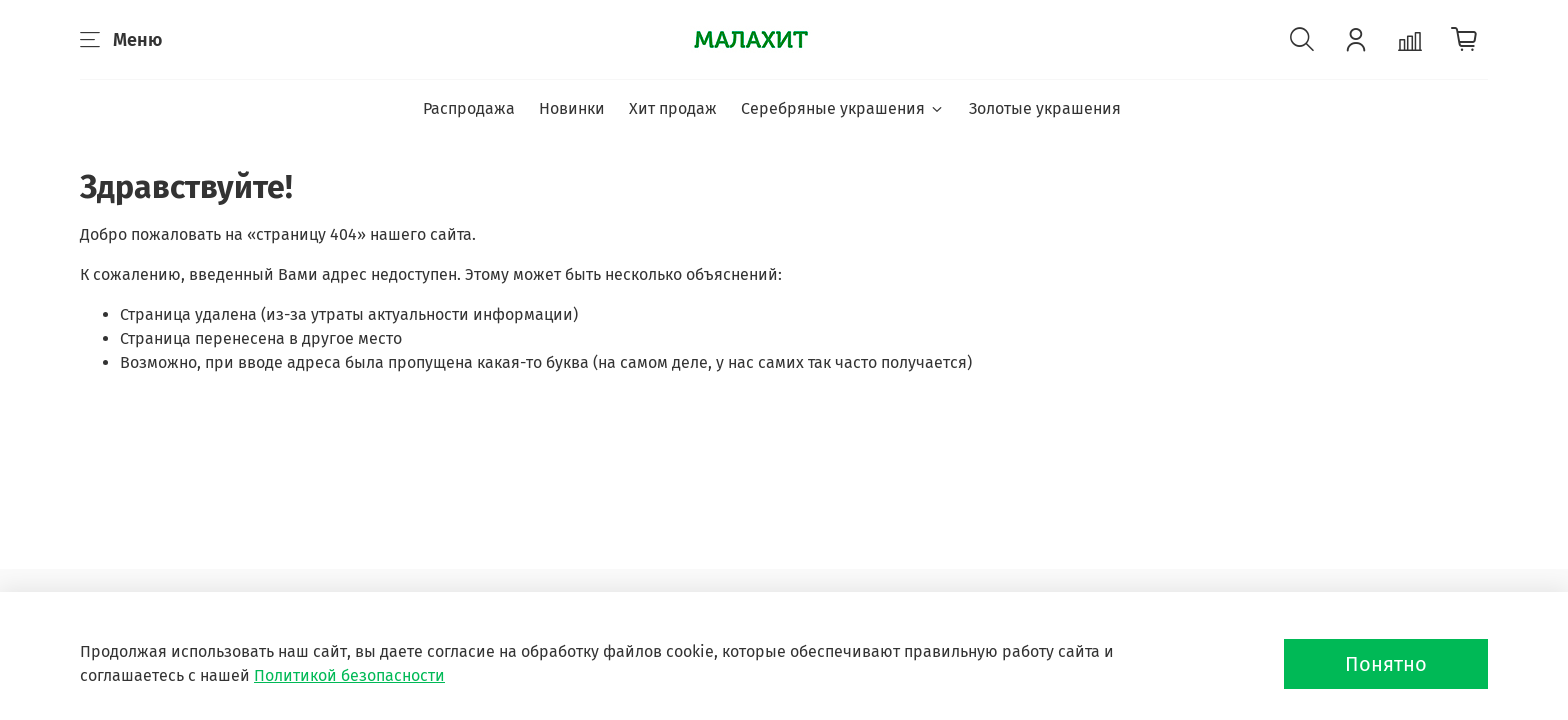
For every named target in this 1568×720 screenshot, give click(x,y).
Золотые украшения (1045, 108)
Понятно (1386, 664)
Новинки (572, 108)
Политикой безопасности (349, 675)
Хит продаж (673, 108)
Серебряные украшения (842, 108)
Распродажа (469, 108)
